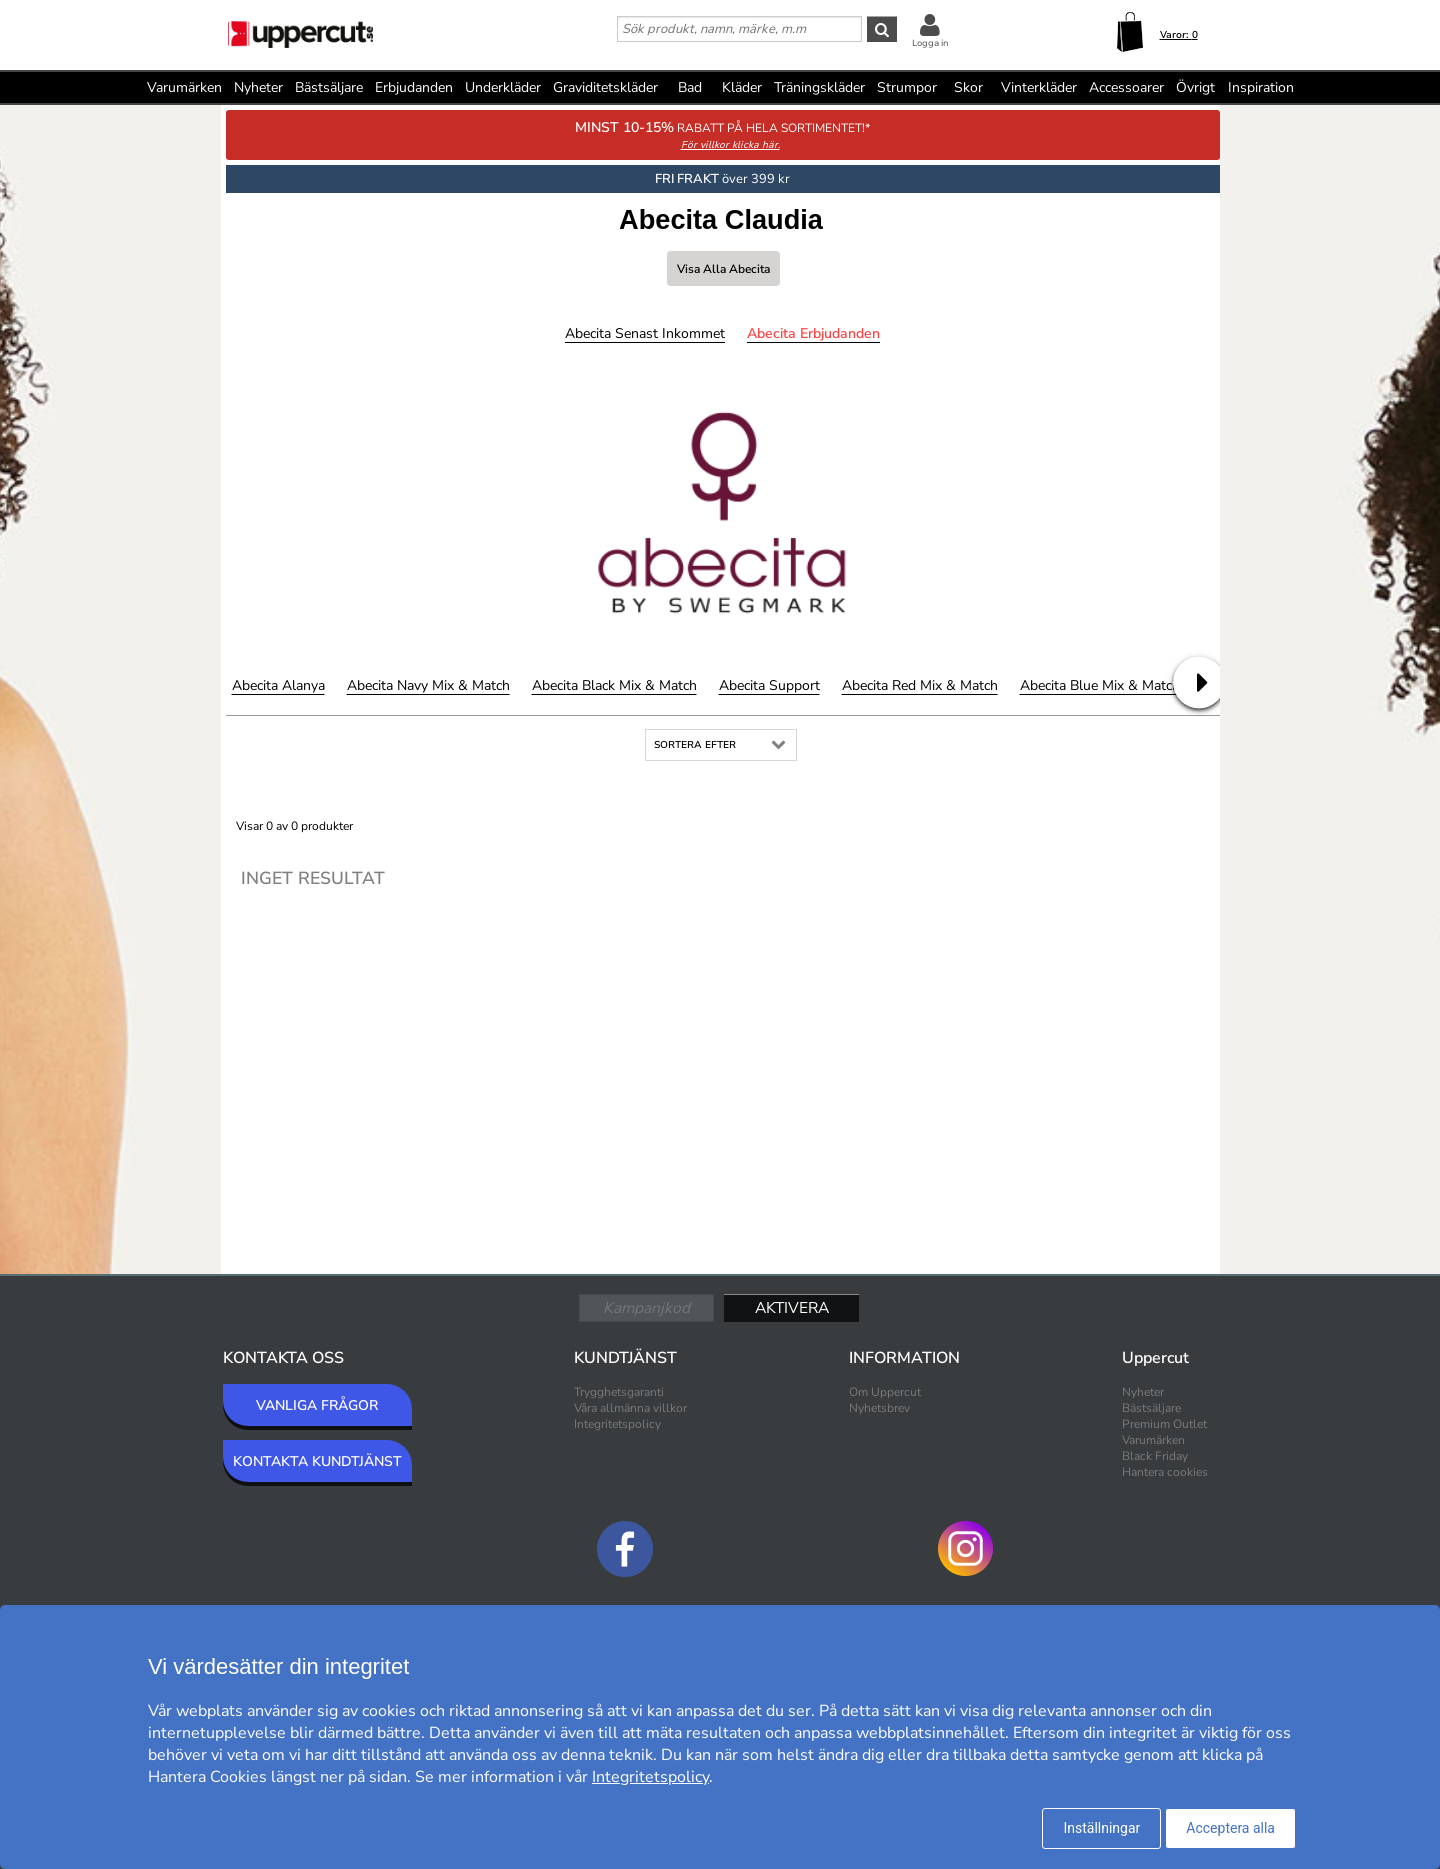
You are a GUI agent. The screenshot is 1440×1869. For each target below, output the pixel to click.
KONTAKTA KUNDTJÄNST (317, 1461)
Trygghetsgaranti (619, 1392)
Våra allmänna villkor (630, 1408)
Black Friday (1155, 1456)
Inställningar (1101, 1828)
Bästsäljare (329, 87)
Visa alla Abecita (723, 269)
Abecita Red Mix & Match (920, 685)
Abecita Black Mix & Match (614, 685)
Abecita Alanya (278, 685)
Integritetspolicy (617, 1424)
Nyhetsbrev (879, 1408)
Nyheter (258, 87)
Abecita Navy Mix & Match (428, 685)
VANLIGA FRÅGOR (317, 1405)
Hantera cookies (1165, 1472)
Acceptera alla (1230, 1828)
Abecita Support (769, 685)
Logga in (930, 43)
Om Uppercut (885, 1392)
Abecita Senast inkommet (645, 333)
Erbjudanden (414, 87)
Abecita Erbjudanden (813, 333)
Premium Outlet (1164, 1424)
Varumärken (184, 87)
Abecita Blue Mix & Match (1100, 685)
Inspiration (1261, 87)
